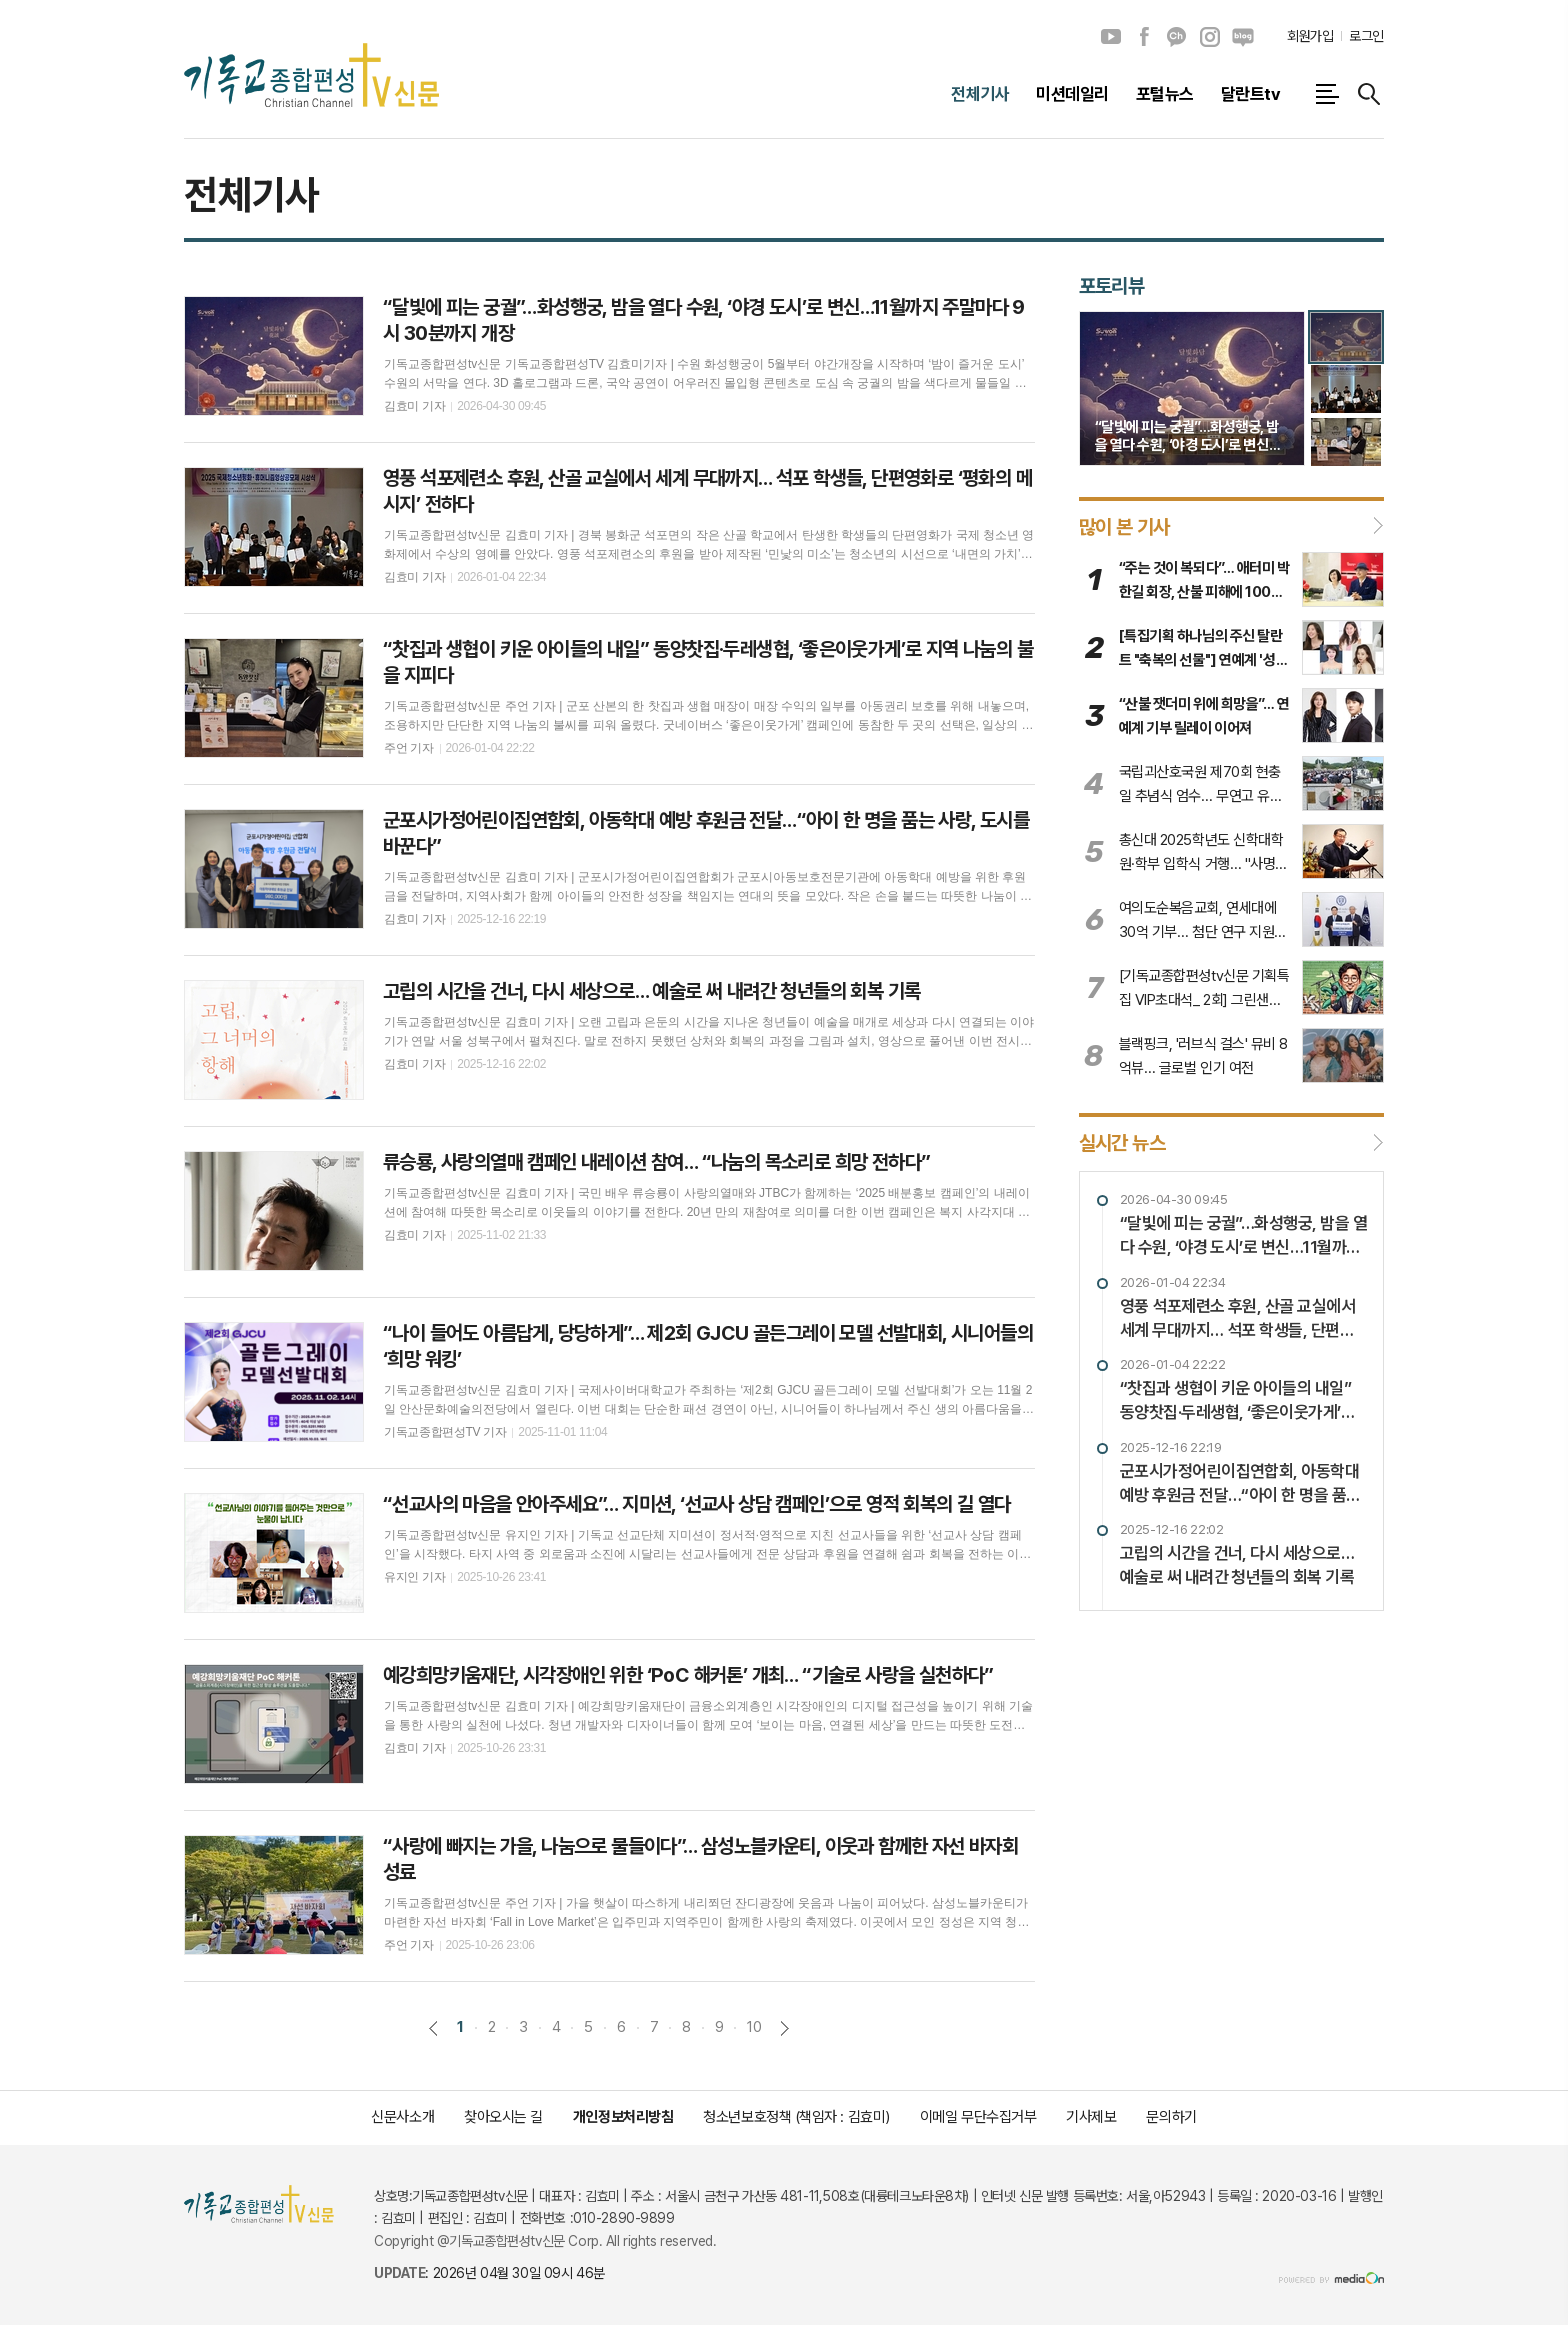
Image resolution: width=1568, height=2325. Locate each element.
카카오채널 (1177, 37)
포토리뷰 (1112, 286)
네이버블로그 (1243, 37)
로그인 (1366, 36)
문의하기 (1171, 2117)
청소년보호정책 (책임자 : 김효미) (796, 2117)
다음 (784, 2028)
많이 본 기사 (1124, 526)
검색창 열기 (1369, 94)
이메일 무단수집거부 (978, 2117)
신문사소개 (402, 2117)
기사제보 (1091, 2117)
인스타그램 (1210, 37)
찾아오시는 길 (503, 2117)
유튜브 (1111, 37)
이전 (433, 2028)
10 (754, 2027)
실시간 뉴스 (1122, 1143)
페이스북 (1144, 37)
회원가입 (1310, 36)
